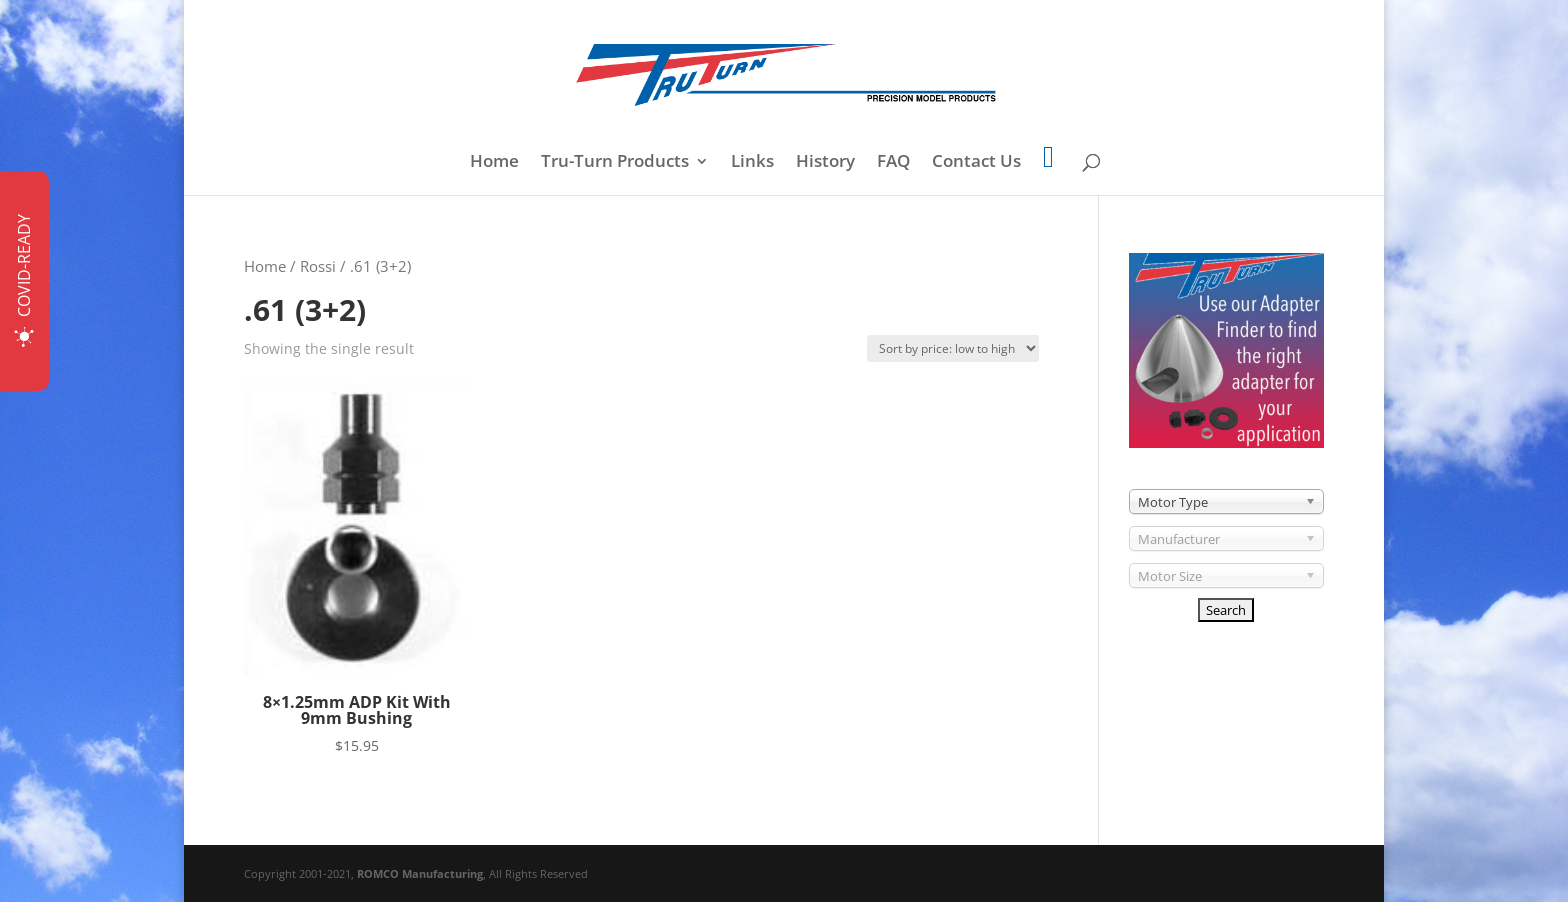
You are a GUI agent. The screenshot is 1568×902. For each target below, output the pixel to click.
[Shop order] (953, 348)
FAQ (893, 163)
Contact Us (976, 163)
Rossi (318, 266)
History (825, 163)
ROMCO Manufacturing (420, 873)
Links (752, 163)
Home (494, 163)
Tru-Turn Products (615, 163)
